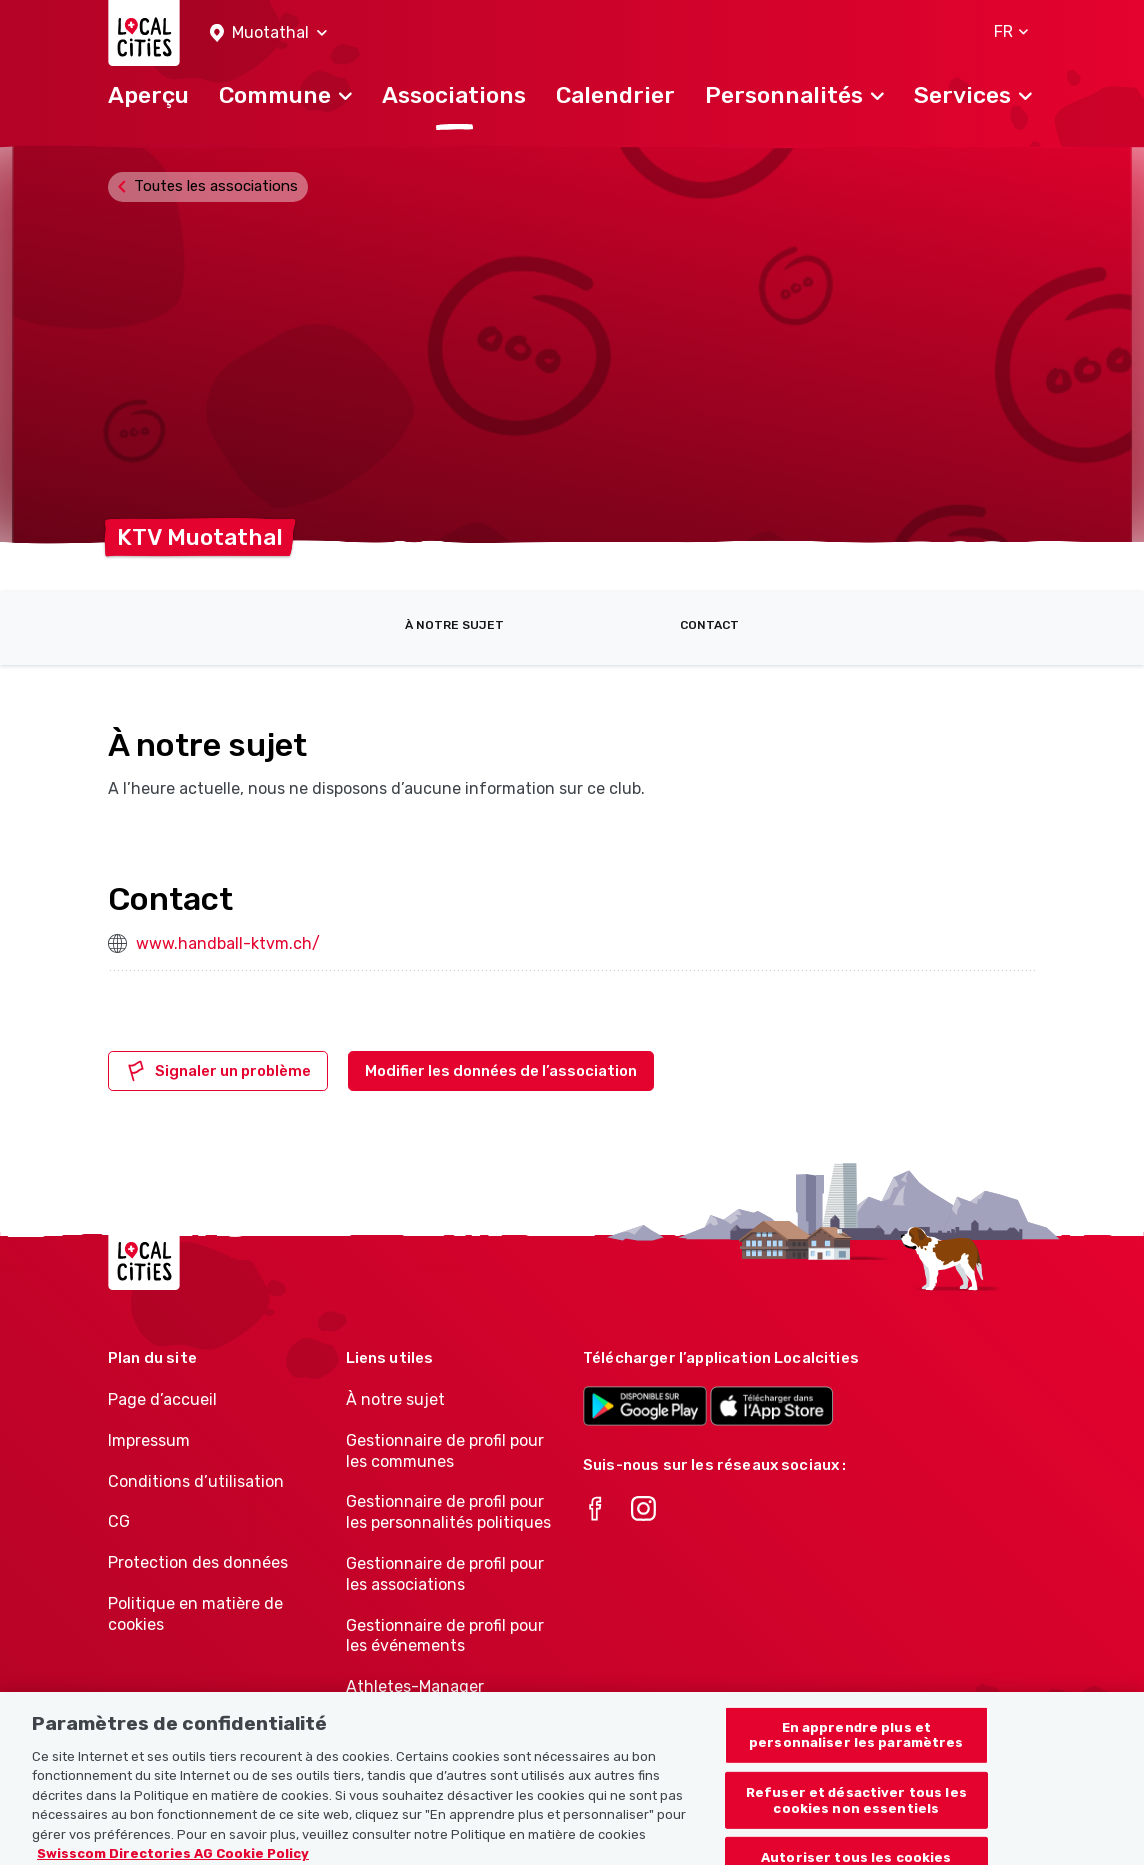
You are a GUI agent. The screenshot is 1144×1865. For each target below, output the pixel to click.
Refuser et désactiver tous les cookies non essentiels (856, 1816)
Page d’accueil (162, 1399)
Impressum (149, 1440)
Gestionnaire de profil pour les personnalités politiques (448, 1512)
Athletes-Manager (415, 1686)
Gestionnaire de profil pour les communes (445, 1451)
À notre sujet (454, 625)
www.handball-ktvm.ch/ (228, 943)
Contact (709, 625)
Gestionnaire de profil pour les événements (445, 1636)
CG (119, 1521)
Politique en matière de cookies (195, 1614)
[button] (268, 33)
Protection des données (198, 1562)
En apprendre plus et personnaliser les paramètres (856, 1750)
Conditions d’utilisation (196, 1481)
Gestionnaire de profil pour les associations (445, 1574)
